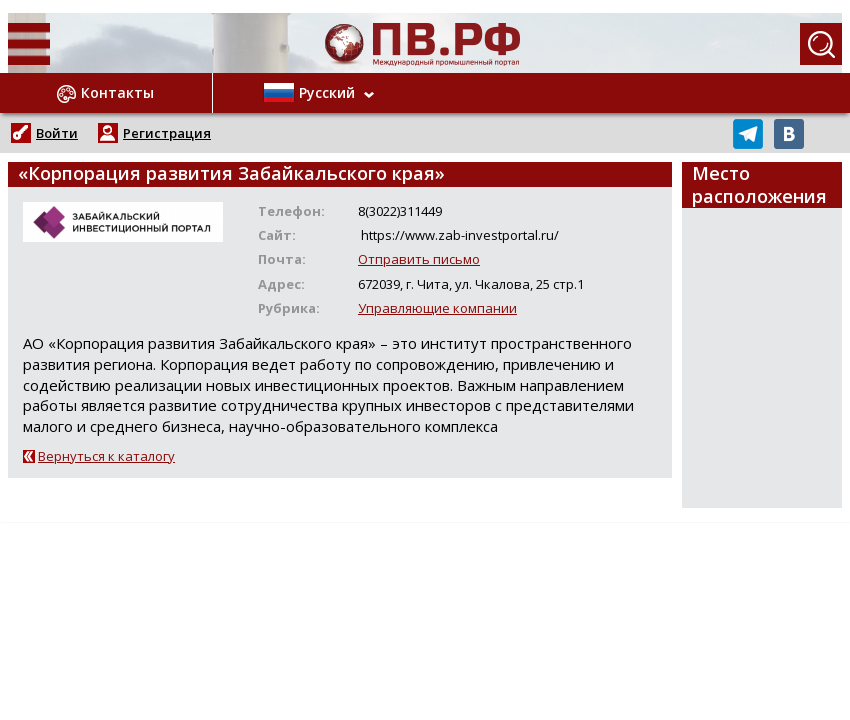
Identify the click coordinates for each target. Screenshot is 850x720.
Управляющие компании (437, 308)
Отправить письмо (419, 259)
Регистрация (167, 133)
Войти (57, 133)
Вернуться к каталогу (106, 456)
